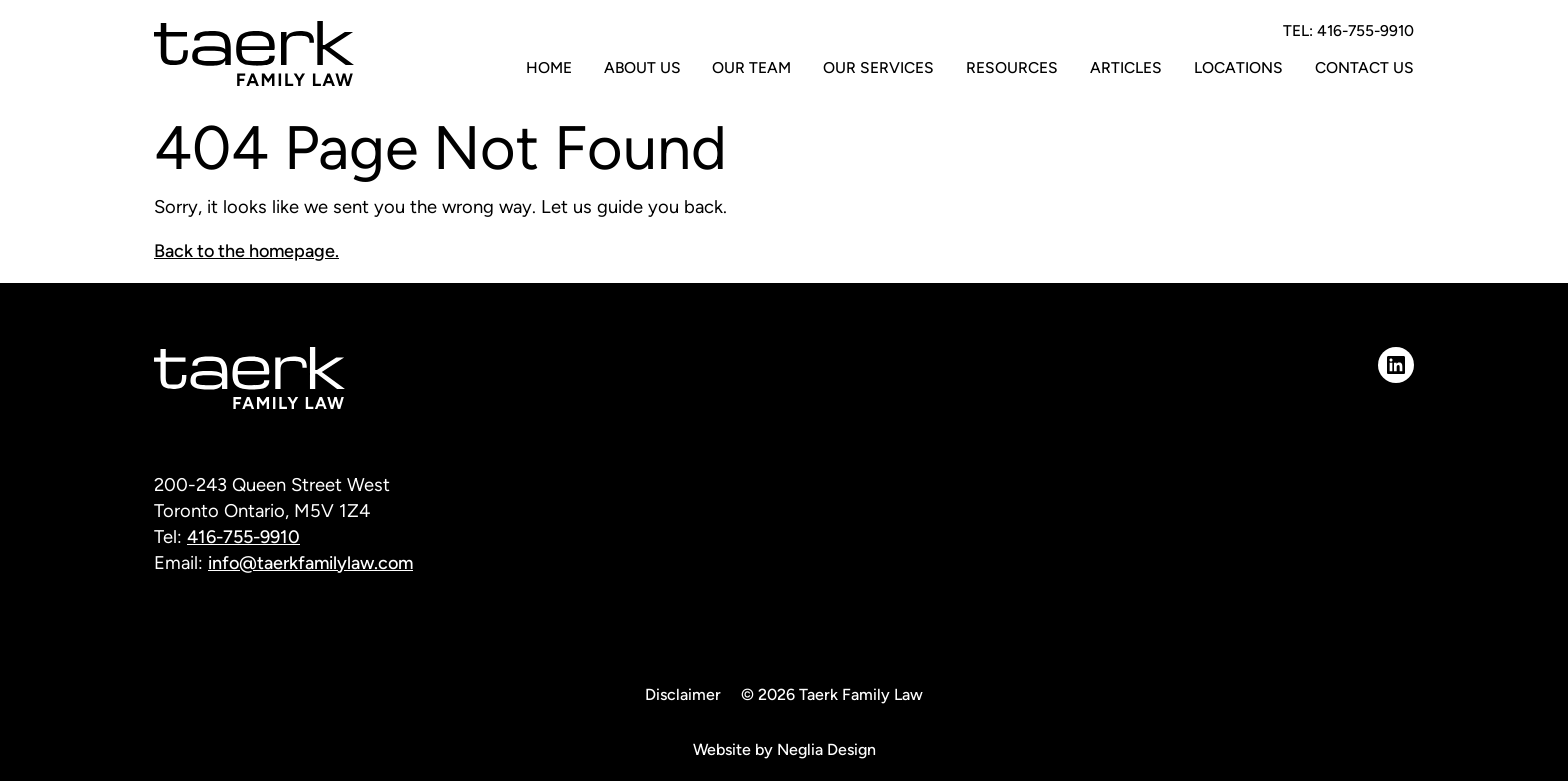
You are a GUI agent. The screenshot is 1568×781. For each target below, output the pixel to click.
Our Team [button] (751, 67)
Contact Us (1364, 67)
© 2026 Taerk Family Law (832, 694)
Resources (1012, 67)
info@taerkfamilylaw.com (313, 563)
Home (549, 67)
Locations (1238, 67)
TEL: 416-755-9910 (1348, 30)
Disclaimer (683, 694)
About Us (642, 67)
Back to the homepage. (248, 251)
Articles (1126, 67)
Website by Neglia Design (784, 749)
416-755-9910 (245, 537)
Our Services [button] (878, 67)
